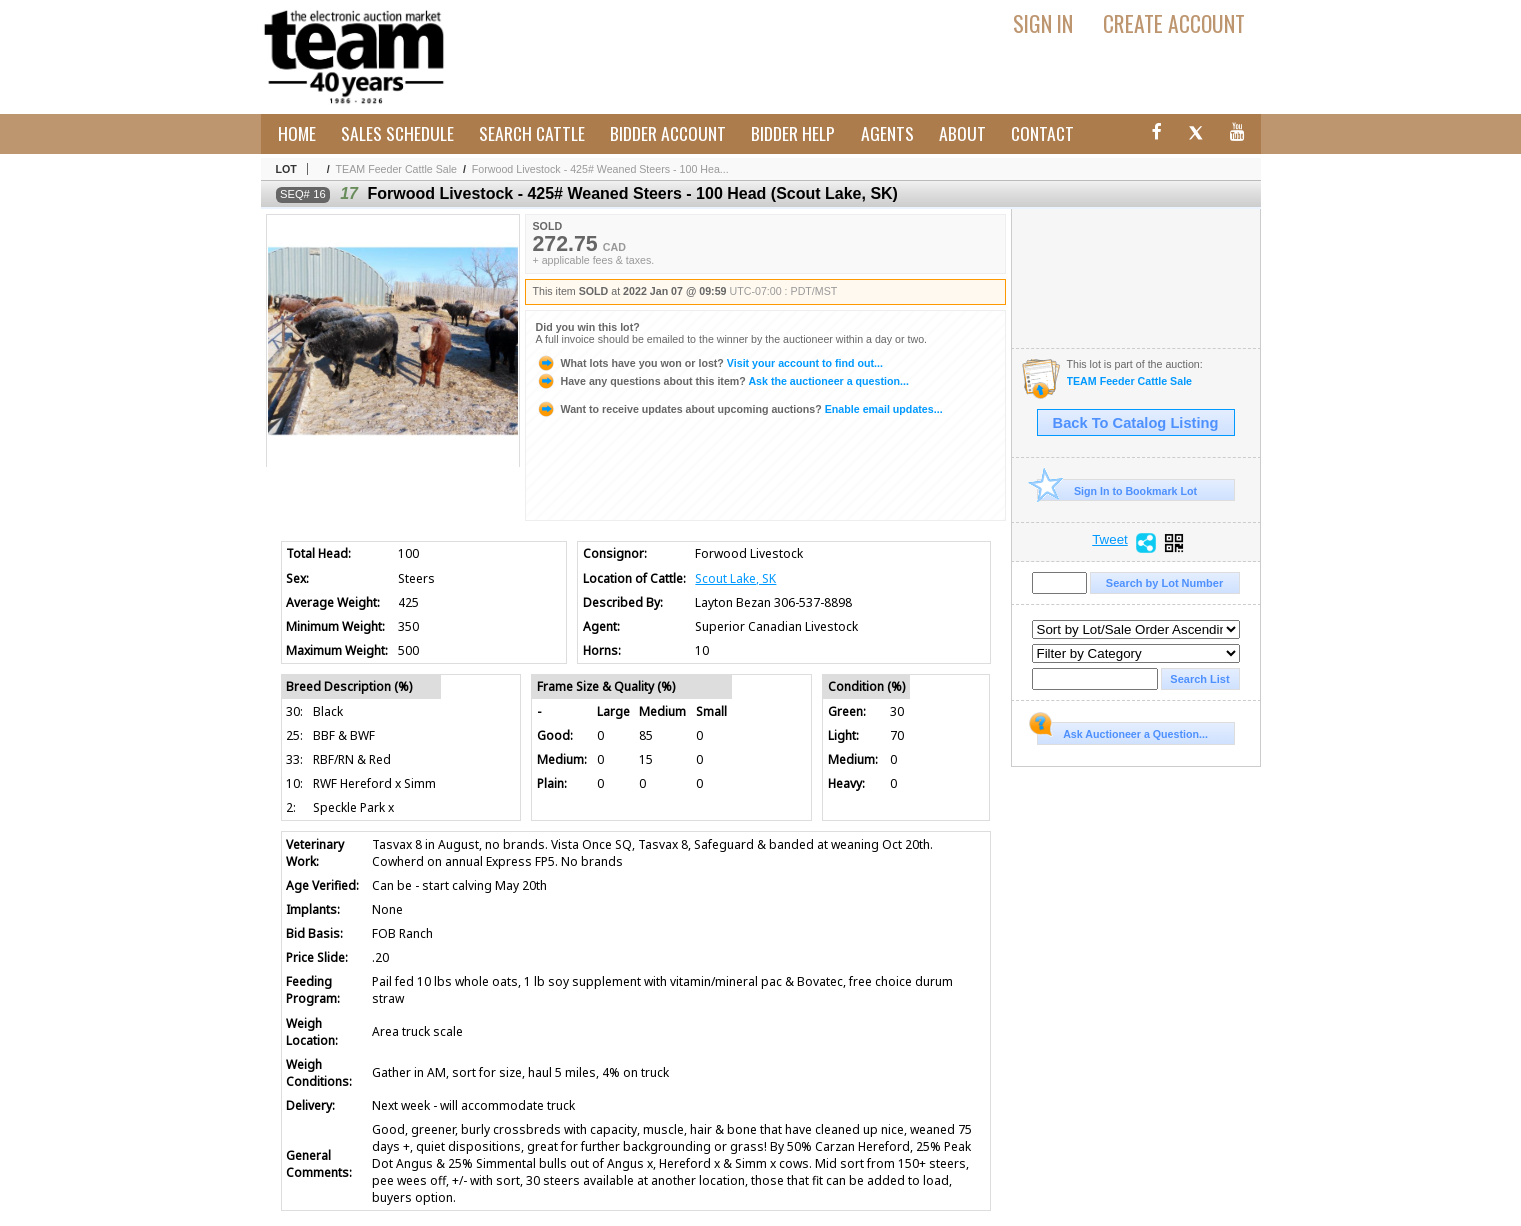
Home (297, 133)
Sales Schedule (397, 133)
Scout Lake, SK (735, 578)
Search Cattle (532, 133)
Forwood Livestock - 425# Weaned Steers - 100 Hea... (600, 169)
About (962, 133)
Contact (1042, 133)
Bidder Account (668, 133)
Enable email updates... (739, 409)
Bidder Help (793, 133)
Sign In (1043, 23)
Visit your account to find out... (709, 363)
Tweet (1110, 540)
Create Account (1174, 23)
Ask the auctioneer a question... (722, 381)
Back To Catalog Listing (1136, 423)
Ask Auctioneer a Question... (1122, 731)
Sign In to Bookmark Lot (1117, 490)
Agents (887, 133)
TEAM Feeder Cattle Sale (396, 169)
